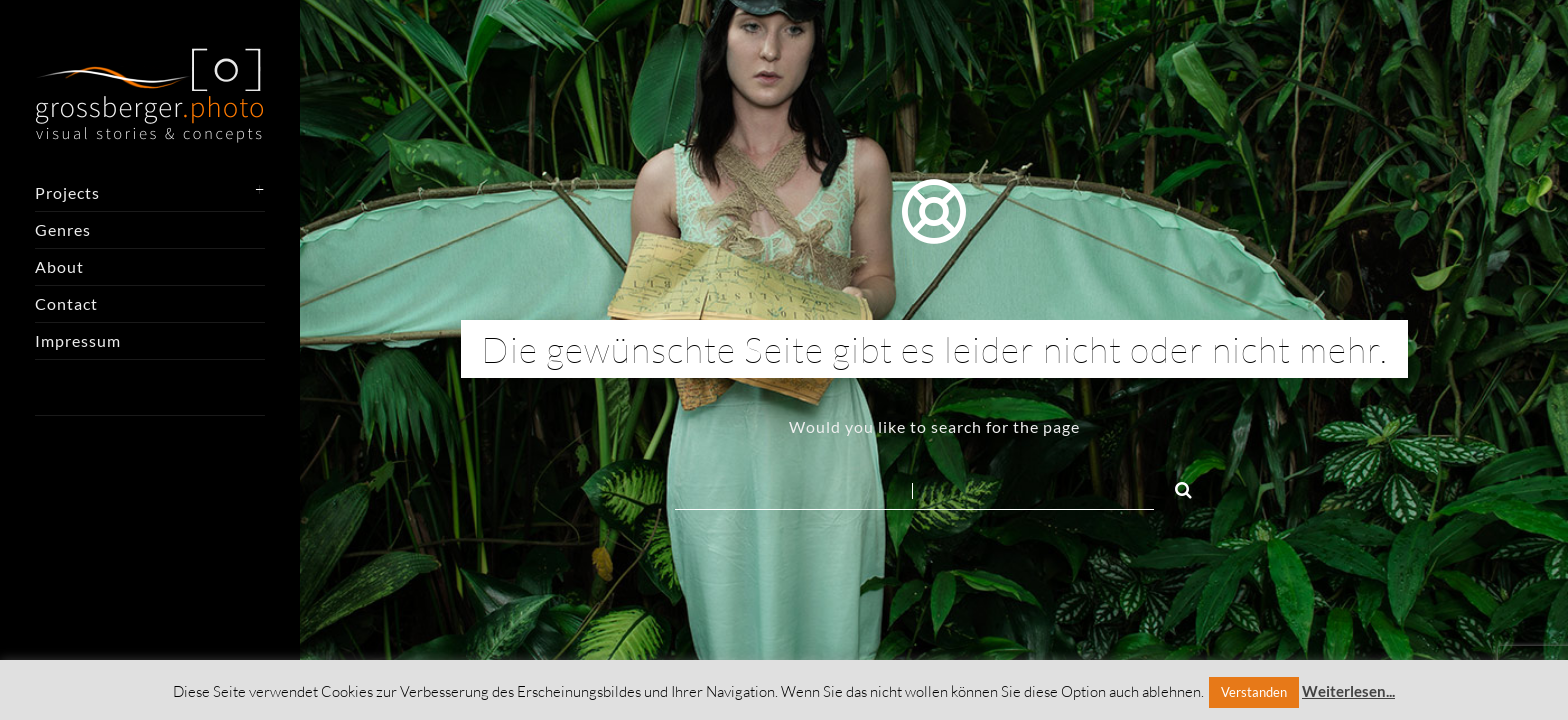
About (59, 266)
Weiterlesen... (1348, 691)
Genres (63, 229)
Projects (67, 192)
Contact (66, 303)
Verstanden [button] (1254, 692)
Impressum (78, 340)
